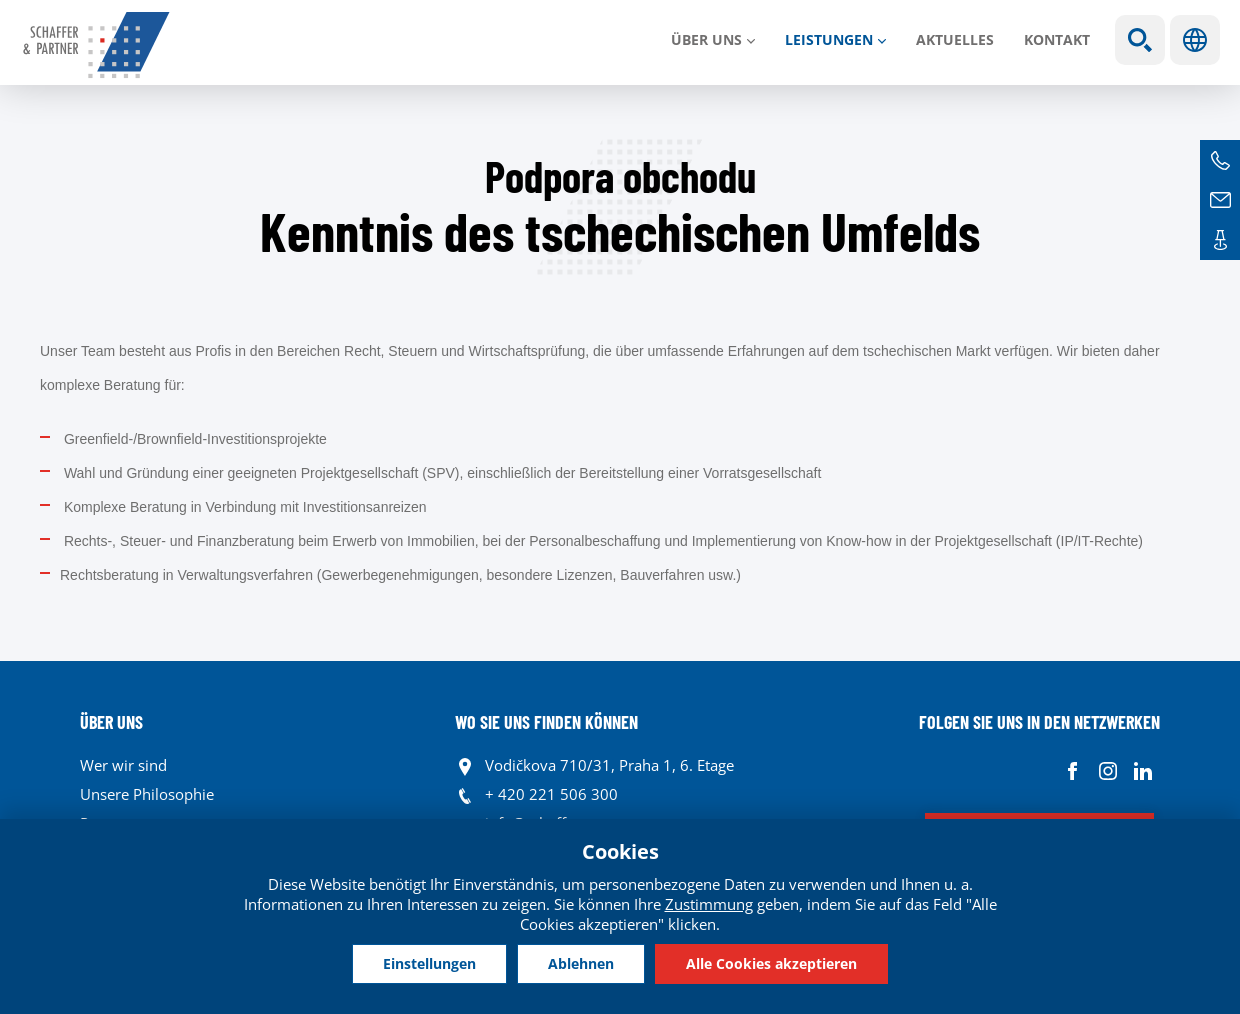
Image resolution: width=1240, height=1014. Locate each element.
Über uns (706, 39)
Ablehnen (581, 963)
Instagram (1107, 770)
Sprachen (1195, 40)
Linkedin (1142, 770)
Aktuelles (955, 39)
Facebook (1072, 770)
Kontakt (1057, 39)
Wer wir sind (123, 765)
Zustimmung (709, 904)
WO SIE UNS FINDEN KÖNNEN (546, 722)
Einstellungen (429, 963)
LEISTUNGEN (829, 39)
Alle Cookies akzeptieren (771, 963)
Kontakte (1220, 240)
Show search (1140, 40)
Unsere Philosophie (147, 794)
